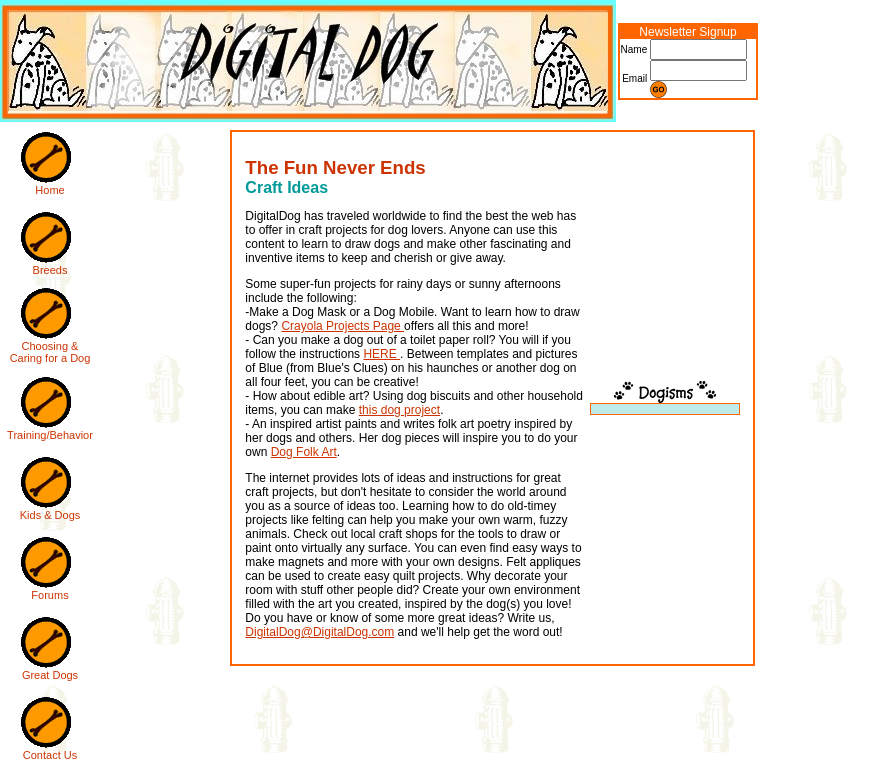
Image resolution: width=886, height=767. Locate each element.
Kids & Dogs (50, 515)
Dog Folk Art (304, 452)
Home (49, 190)
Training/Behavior (50, 435)
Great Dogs (50, 675)
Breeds (50, 270)
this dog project (399, 410)
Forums (49, 595)
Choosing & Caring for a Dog (50, 352)
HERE (381, 354)
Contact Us (50, 755)
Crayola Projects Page (342, 326)
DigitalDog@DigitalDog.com (319, 632)
